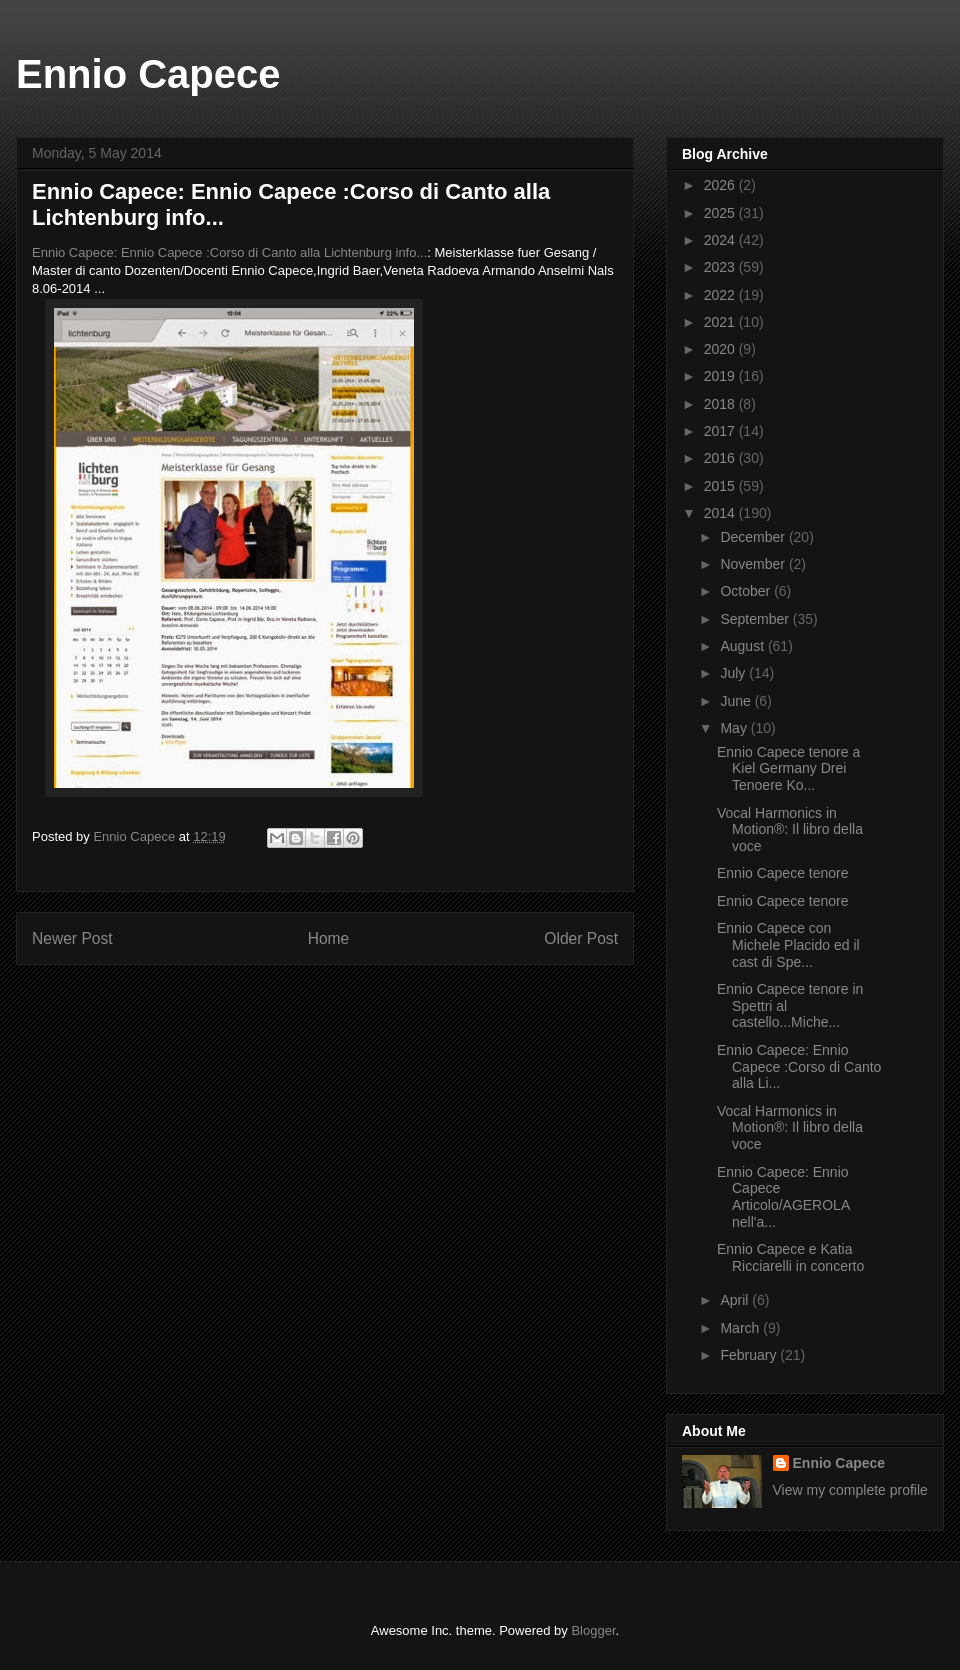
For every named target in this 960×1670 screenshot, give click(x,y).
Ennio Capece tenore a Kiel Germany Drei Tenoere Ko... (788, 769)
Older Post (581, 938)
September (756, 619)
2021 (721, 322)
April (736, 1300)
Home (329, 938)
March (741, 1328)
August (743, 646)
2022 (721, 295)
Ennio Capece (148, 74)
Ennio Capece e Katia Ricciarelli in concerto (790, 1257)
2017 (721, 431)
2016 (721, 458)
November (754, 564)
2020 (721, 349)
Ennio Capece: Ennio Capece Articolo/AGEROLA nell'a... (783, 1197)
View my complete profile (850, 1490)
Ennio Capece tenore (783, 873)
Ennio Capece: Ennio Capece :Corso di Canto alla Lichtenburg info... (229, 252)
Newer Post (72, 938)
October (747, 591)
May (735, 728)
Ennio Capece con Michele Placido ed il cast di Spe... (788, 945)
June (737, 701)
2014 (721, 513)
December (754, 537)
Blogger (593, 1630)
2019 (721, 376)
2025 (721, 213)
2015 (721, 486)
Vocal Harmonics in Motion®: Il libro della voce (790, 830)
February (750, 1355)
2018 (721, 404)
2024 (721, 240)
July (734, 673)
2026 (721, 185)
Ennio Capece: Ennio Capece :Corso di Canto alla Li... (799, 1067)
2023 (721, 267)
